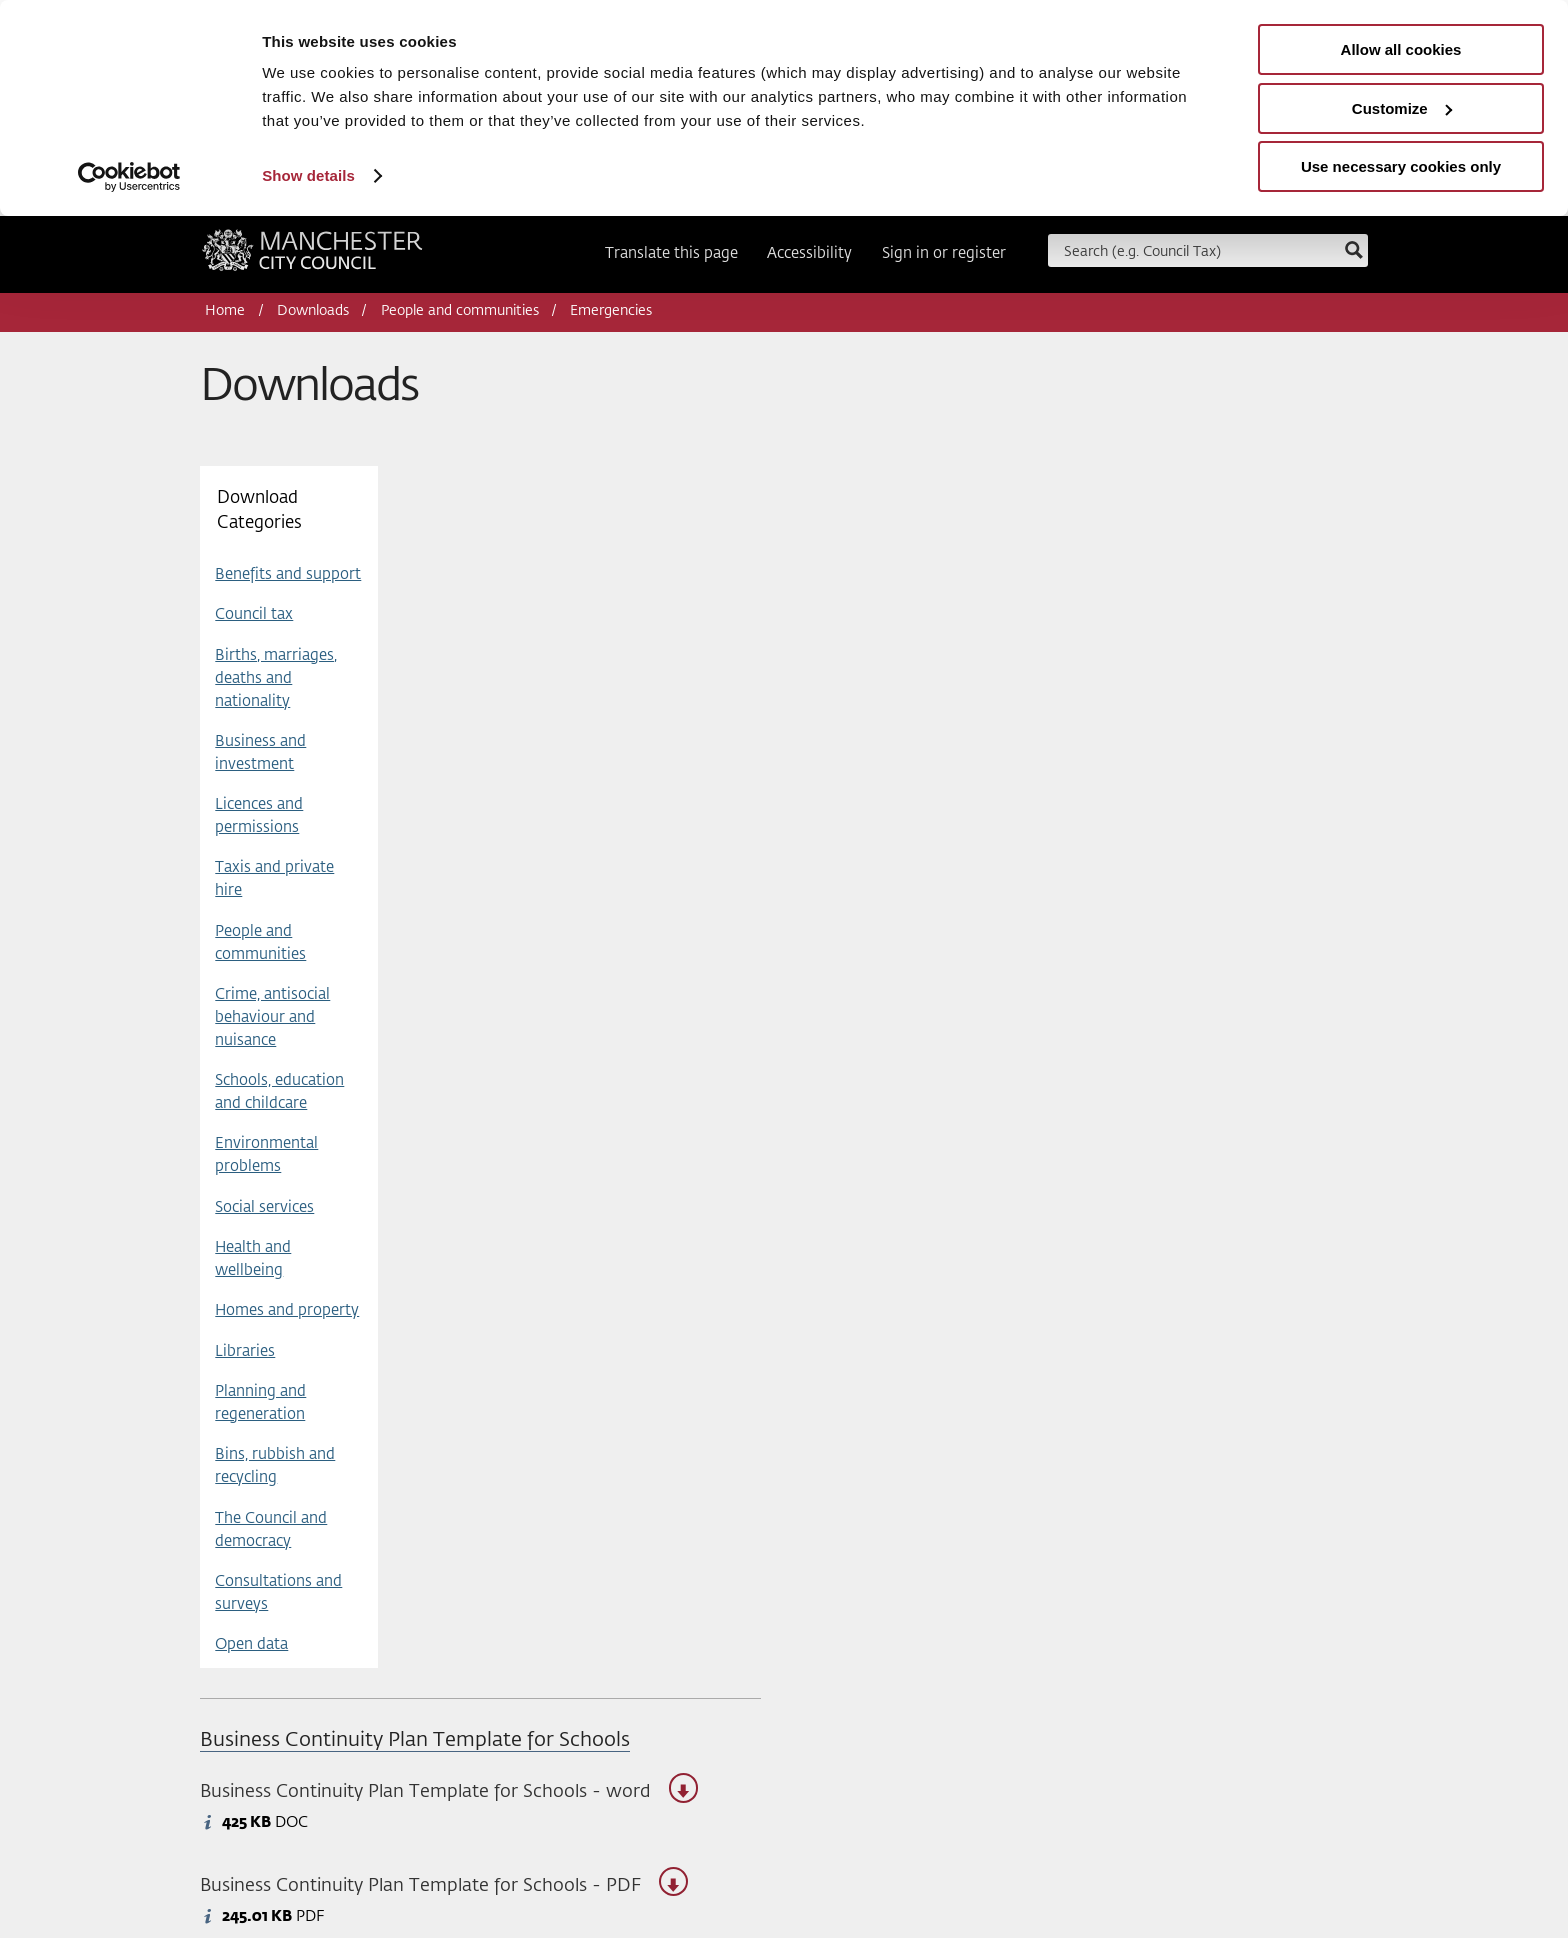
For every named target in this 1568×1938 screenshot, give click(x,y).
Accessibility (809, 253)
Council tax (254, 614)
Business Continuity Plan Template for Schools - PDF (444, 1886)
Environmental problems (266, 1155)
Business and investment (260, 753)
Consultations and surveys (278, 1593)
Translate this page (671, 253)
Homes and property (287, 1310)
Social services (264, 1207)
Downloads (313, 311)
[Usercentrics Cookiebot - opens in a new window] (129, 177)
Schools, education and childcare (279, 1092)
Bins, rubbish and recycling (275, 1466)
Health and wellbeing (253, 1259)
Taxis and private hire (274, 879)
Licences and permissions (259, 816)
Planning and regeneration (260, 1403)
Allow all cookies (1401, 49)
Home (225, 311)
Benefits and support (288, 574)
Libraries (245, 1351)
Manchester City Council (312, 257)
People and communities (460, 311)
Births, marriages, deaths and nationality (276, 678)
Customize (1402, 108)
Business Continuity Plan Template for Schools (415, 1740)
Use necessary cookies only (1401, 166)
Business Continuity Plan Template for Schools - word (449, 1792)
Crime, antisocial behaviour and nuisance (272, 1017)
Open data (251, 1644)
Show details (308, 175)
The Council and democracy (271, 1530)
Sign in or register (944, 253)
